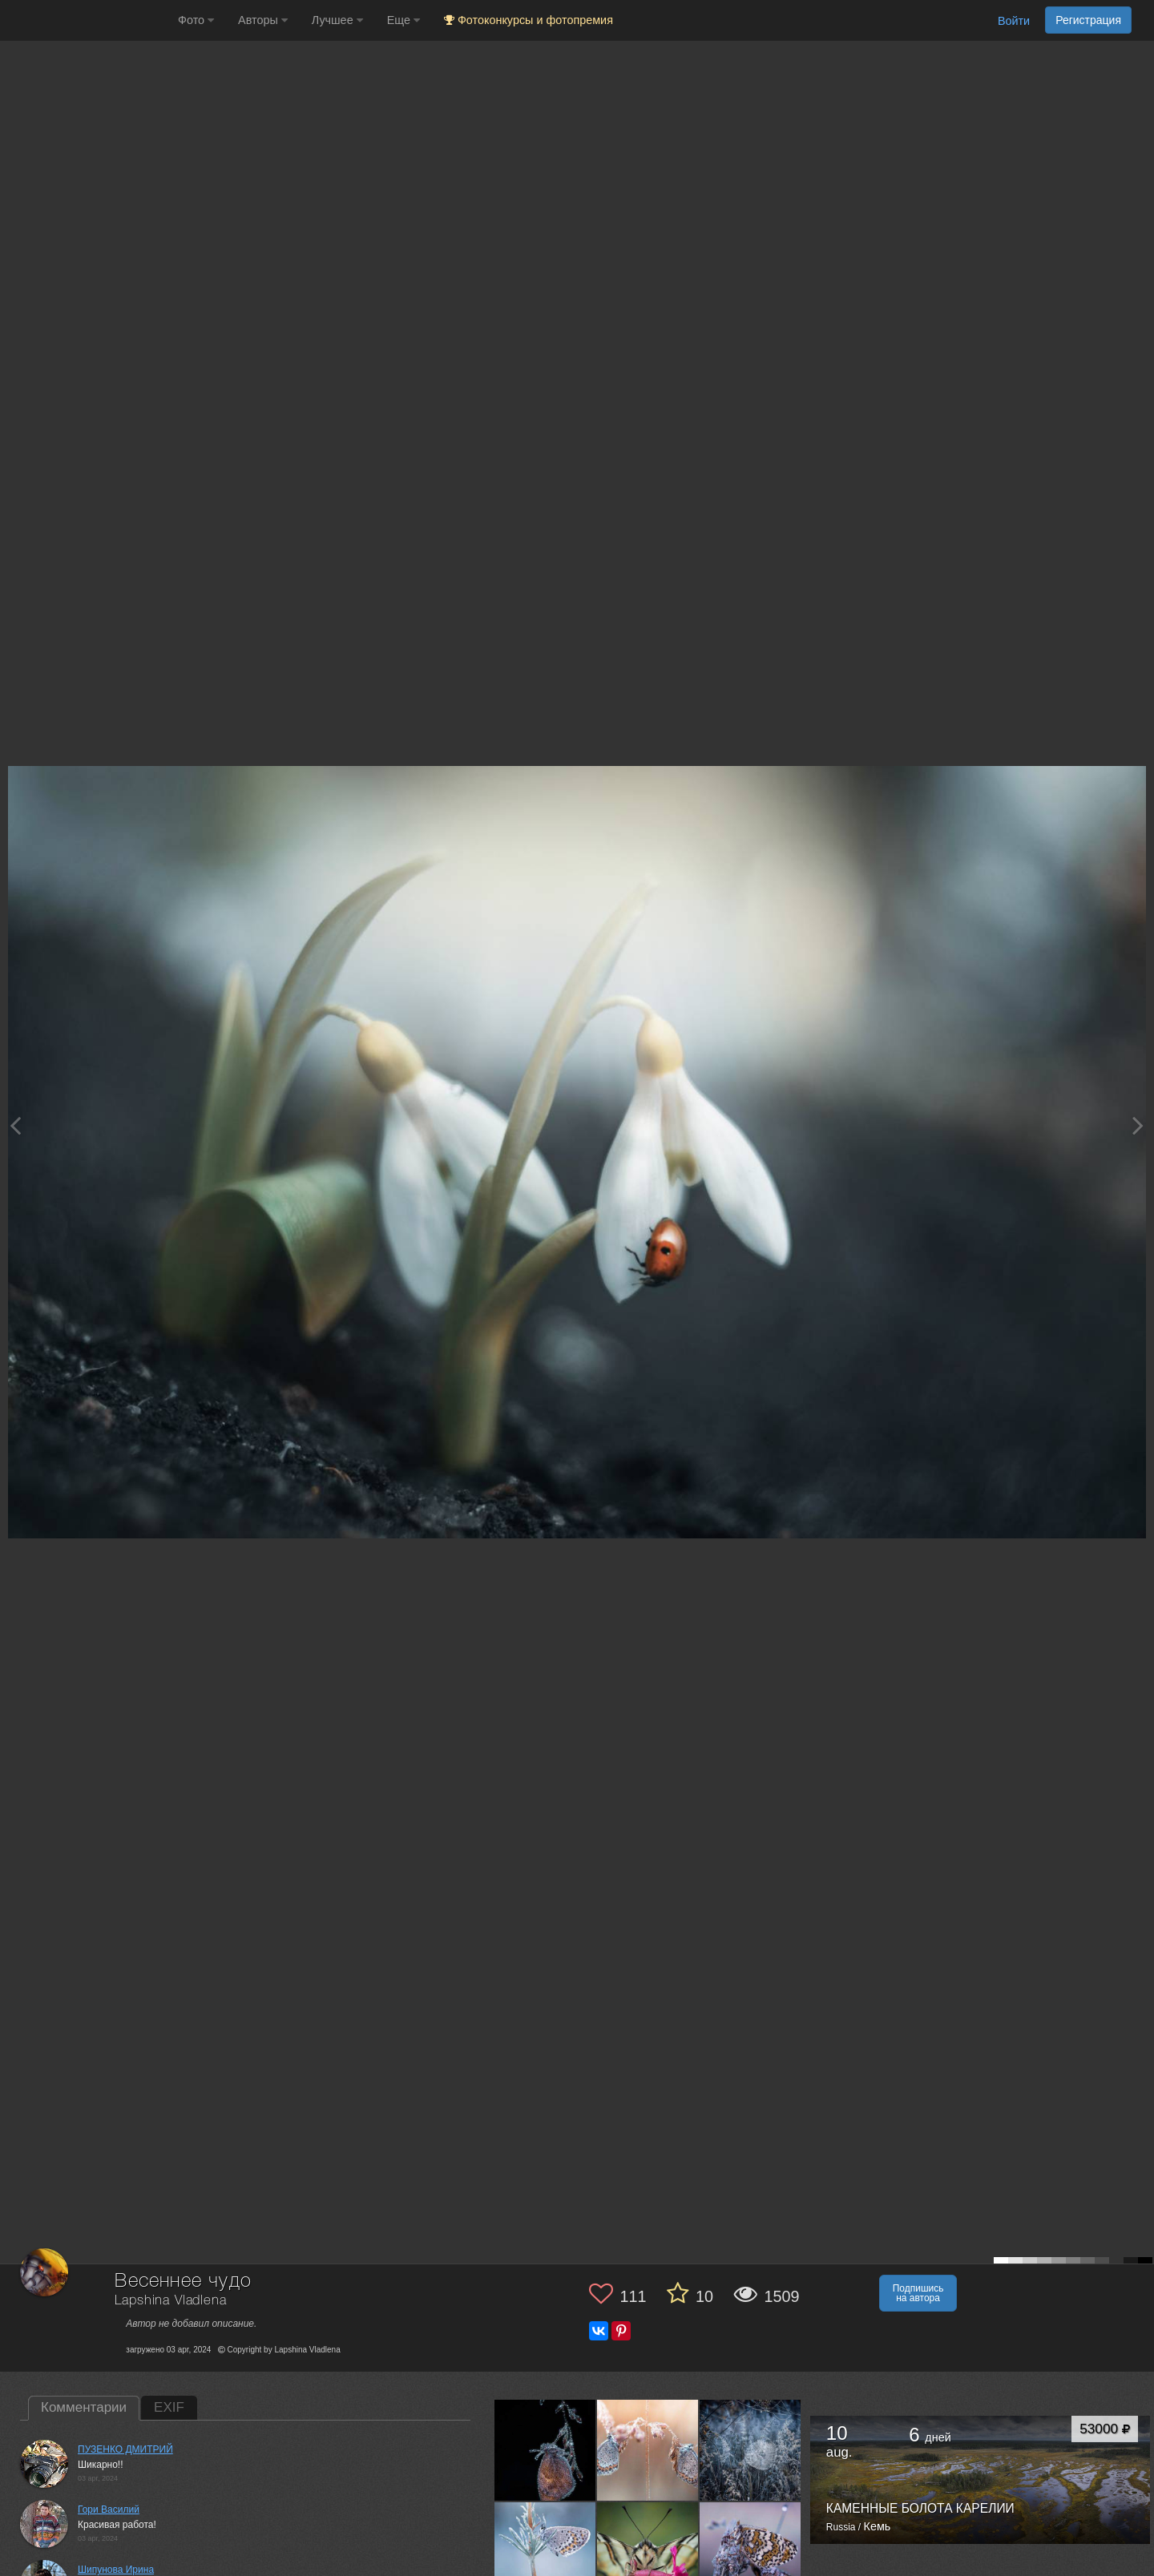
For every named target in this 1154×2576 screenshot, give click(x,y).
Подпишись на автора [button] (918, 2293)
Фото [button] (196, 20)
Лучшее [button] (337, 20)
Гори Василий (108, 2509)
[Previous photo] (15, 1125)
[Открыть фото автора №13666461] (750, 2552)
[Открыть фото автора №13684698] (545, 2450)
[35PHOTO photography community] (87, 20)
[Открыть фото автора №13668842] (648, 2552)
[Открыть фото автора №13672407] (545, 2552)
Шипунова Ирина (116, 2569)
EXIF (169, 2407)
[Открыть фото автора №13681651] (648, 2450)
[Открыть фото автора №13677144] (750, 2450)
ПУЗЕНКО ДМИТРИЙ (125, 2449)
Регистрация (1088, 20)
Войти (1014, 20)
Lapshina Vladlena (170, 2301)
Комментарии (84, 2407)
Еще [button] (403, 20)
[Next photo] (1138, 1125)
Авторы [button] (263, 20)
